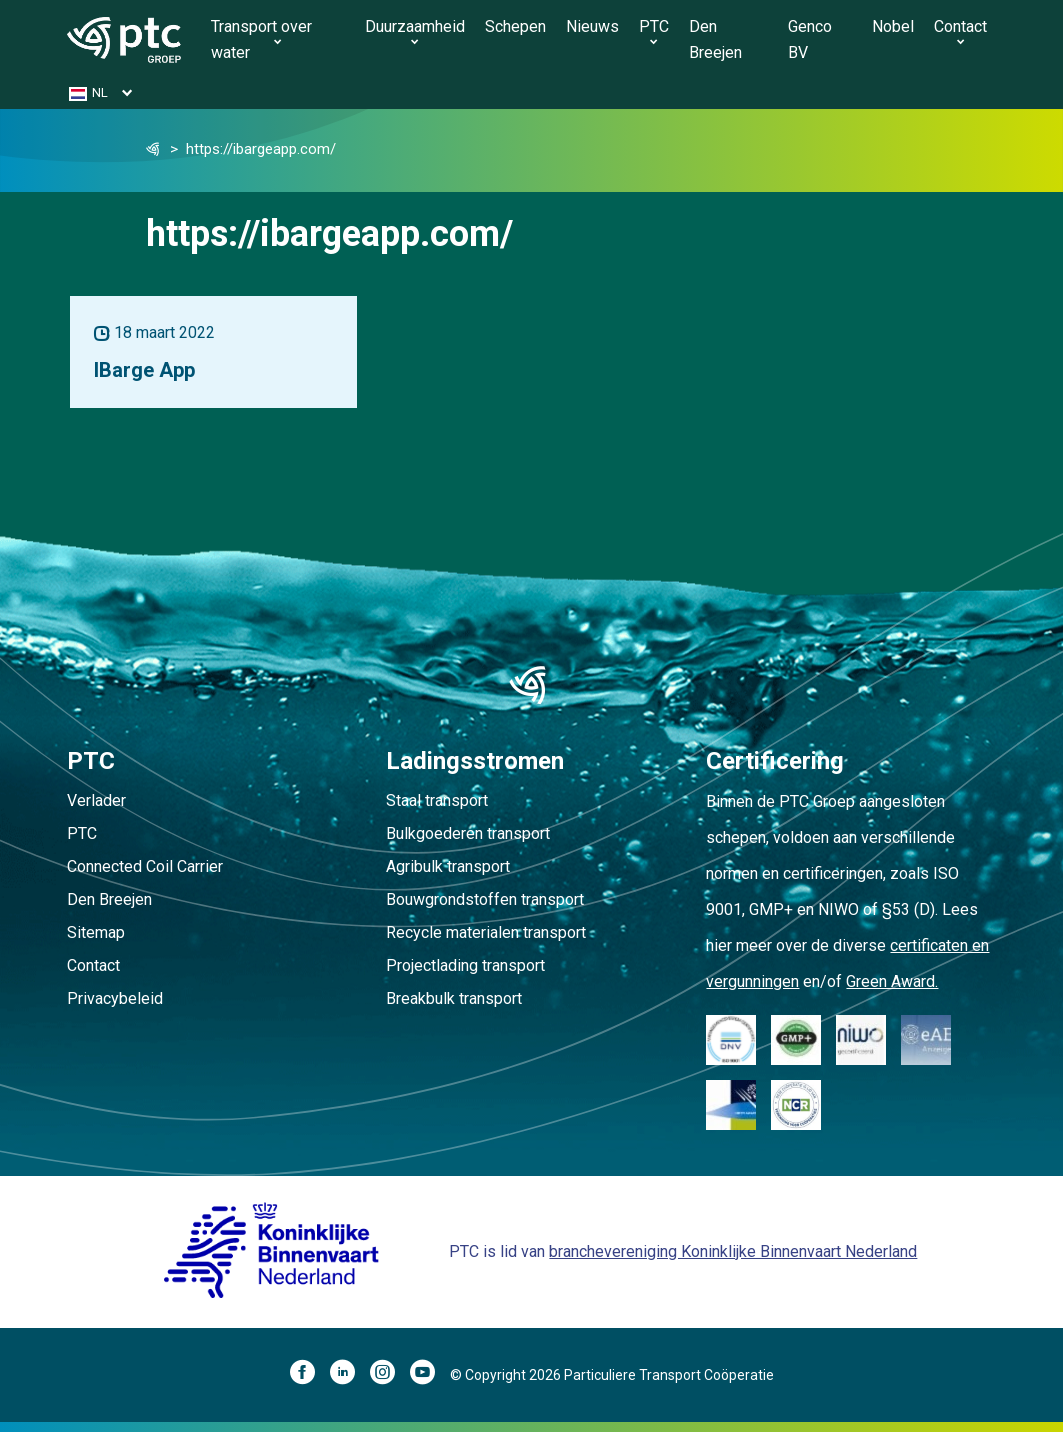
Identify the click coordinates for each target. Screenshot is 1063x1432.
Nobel (893, 26)
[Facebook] (310, 1375)
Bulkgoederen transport (468, 833)
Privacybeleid (115, 998)
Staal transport (437, 800)
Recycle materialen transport (486, 932)
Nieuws (592, 26)
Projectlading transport (465, 965)
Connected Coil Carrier (145, 866)
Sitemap (96, 932)
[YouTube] (430, 1375)
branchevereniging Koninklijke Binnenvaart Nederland (733, 1251)
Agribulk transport (448, 866)
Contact (960, 26)
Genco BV (810, 39)
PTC (654, 26)
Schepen (515, 26)
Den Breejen (715, 39)
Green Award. (892, 981)
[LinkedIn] (350, 1375)
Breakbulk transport (454, 998)
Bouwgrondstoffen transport (485, 899)
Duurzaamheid (415, 26)
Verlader (96, 800)
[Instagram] (390, 1375)
